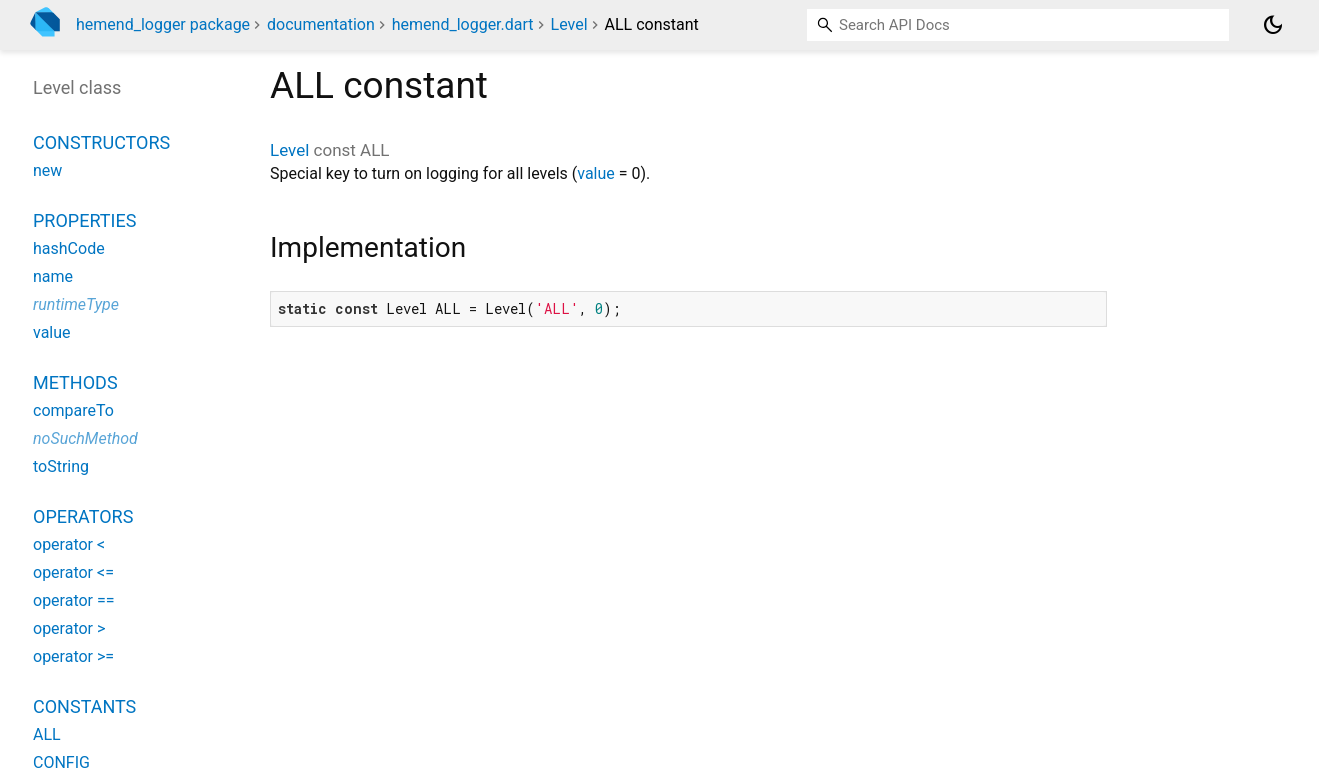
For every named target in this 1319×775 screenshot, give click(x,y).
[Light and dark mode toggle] (1273, 25)
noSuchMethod (85, 438)
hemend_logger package (163, 24)
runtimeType (76, 304)
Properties (84, 220)
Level (569, 24)
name (53, 276)
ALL (47, 734)
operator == (74, 600)
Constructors (101, 142)
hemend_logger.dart (463, 24)
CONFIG (61, 762)
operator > (69, 628)
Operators (83, 516)
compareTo (73, 410)
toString (61, 466)
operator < (69, 544)
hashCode (69, 248)
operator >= (73, 656)
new (47, 170)
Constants (84, 706)
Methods (75, 382)
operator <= (73, 572)
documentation (321, 24)
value (596, 173)
